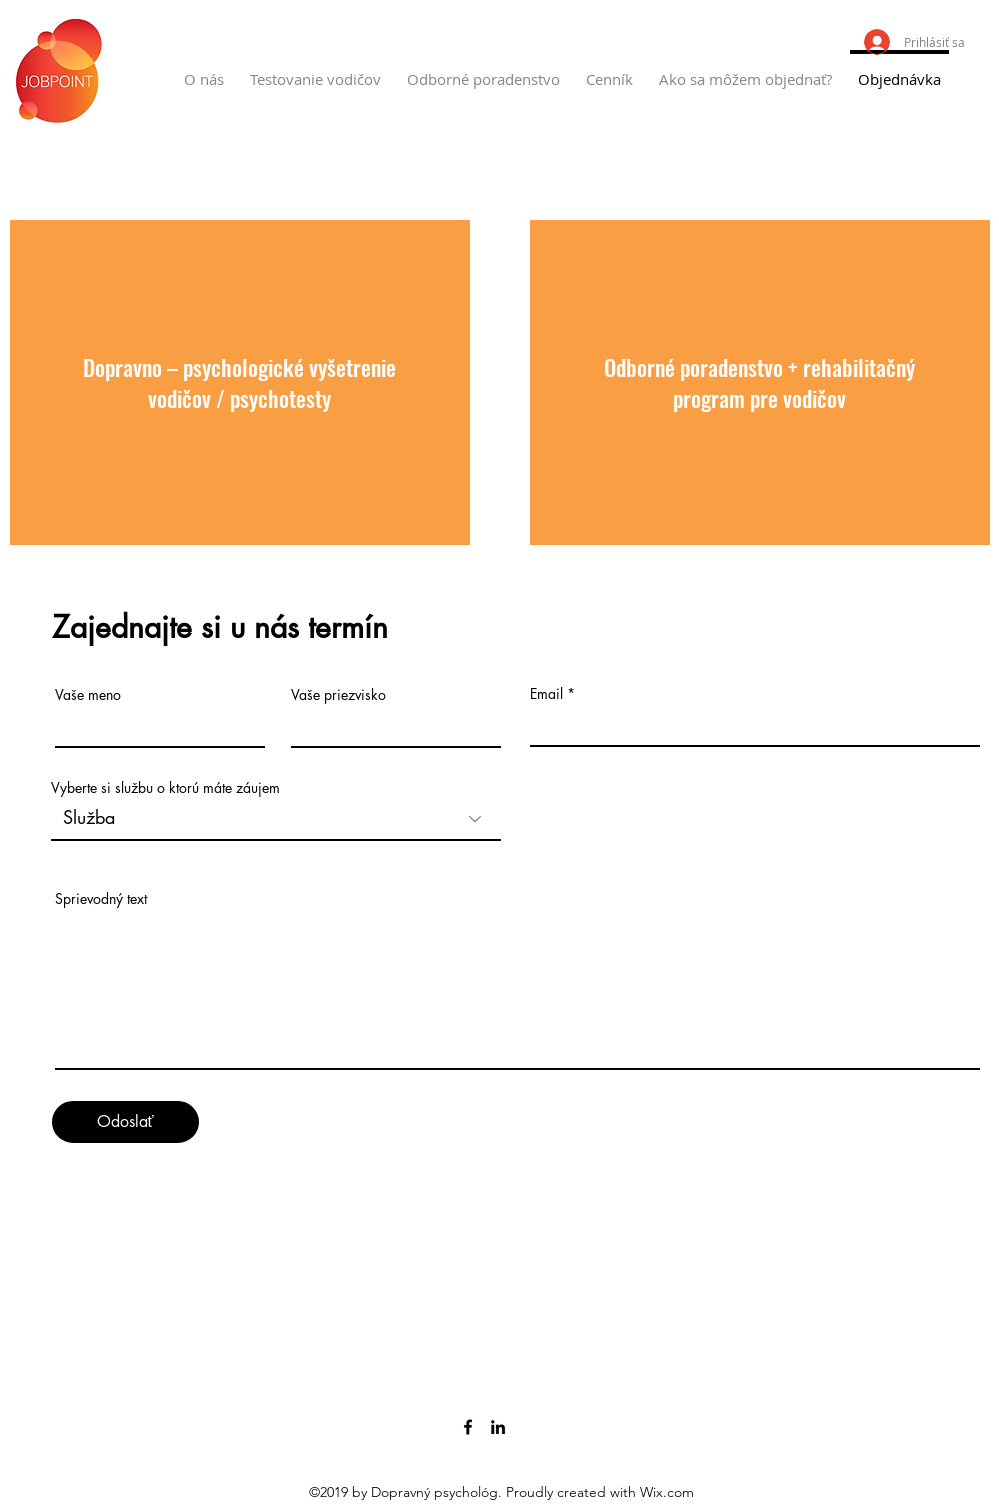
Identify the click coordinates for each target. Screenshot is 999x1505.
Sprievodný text (101, 899)
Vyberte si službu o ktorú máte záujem (165, 788)
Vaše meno (88, 695)
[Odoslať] (125, 1122)
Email (546, 694)
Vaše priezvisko (338, 695)
